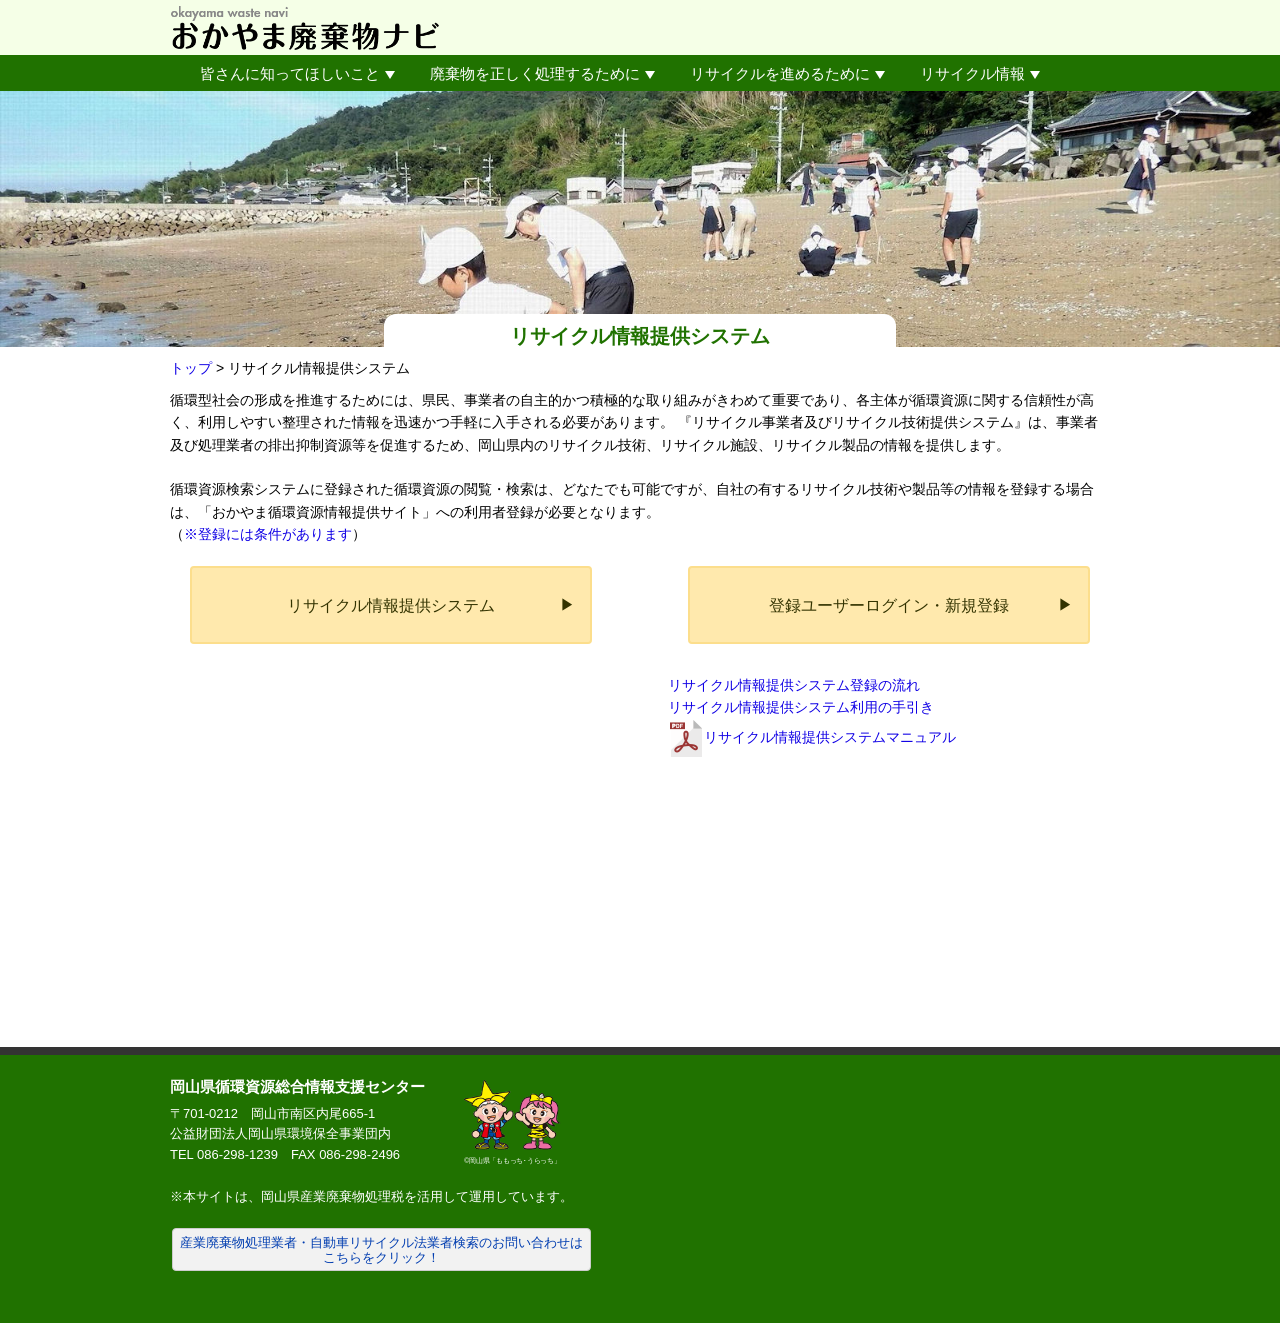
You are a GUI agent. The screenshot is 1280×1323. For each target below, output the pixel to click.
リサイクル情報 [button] (980, 73)
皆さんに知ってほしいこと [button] (297, 73)
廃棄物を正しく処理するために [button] (542, 73)
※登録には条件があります (268, 534)
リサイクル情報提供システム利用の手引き (801, 707)
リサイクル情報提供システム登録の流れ (794, 685)
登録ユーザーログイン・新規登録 (889, 605)
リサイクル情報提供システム (391, 605)
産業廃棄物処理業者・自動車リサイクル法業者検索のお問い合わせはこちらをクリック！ (381, 1250)
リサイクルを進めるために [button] (787, 73)
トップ (191, 368)
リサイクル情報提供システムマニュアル (830, 737)
